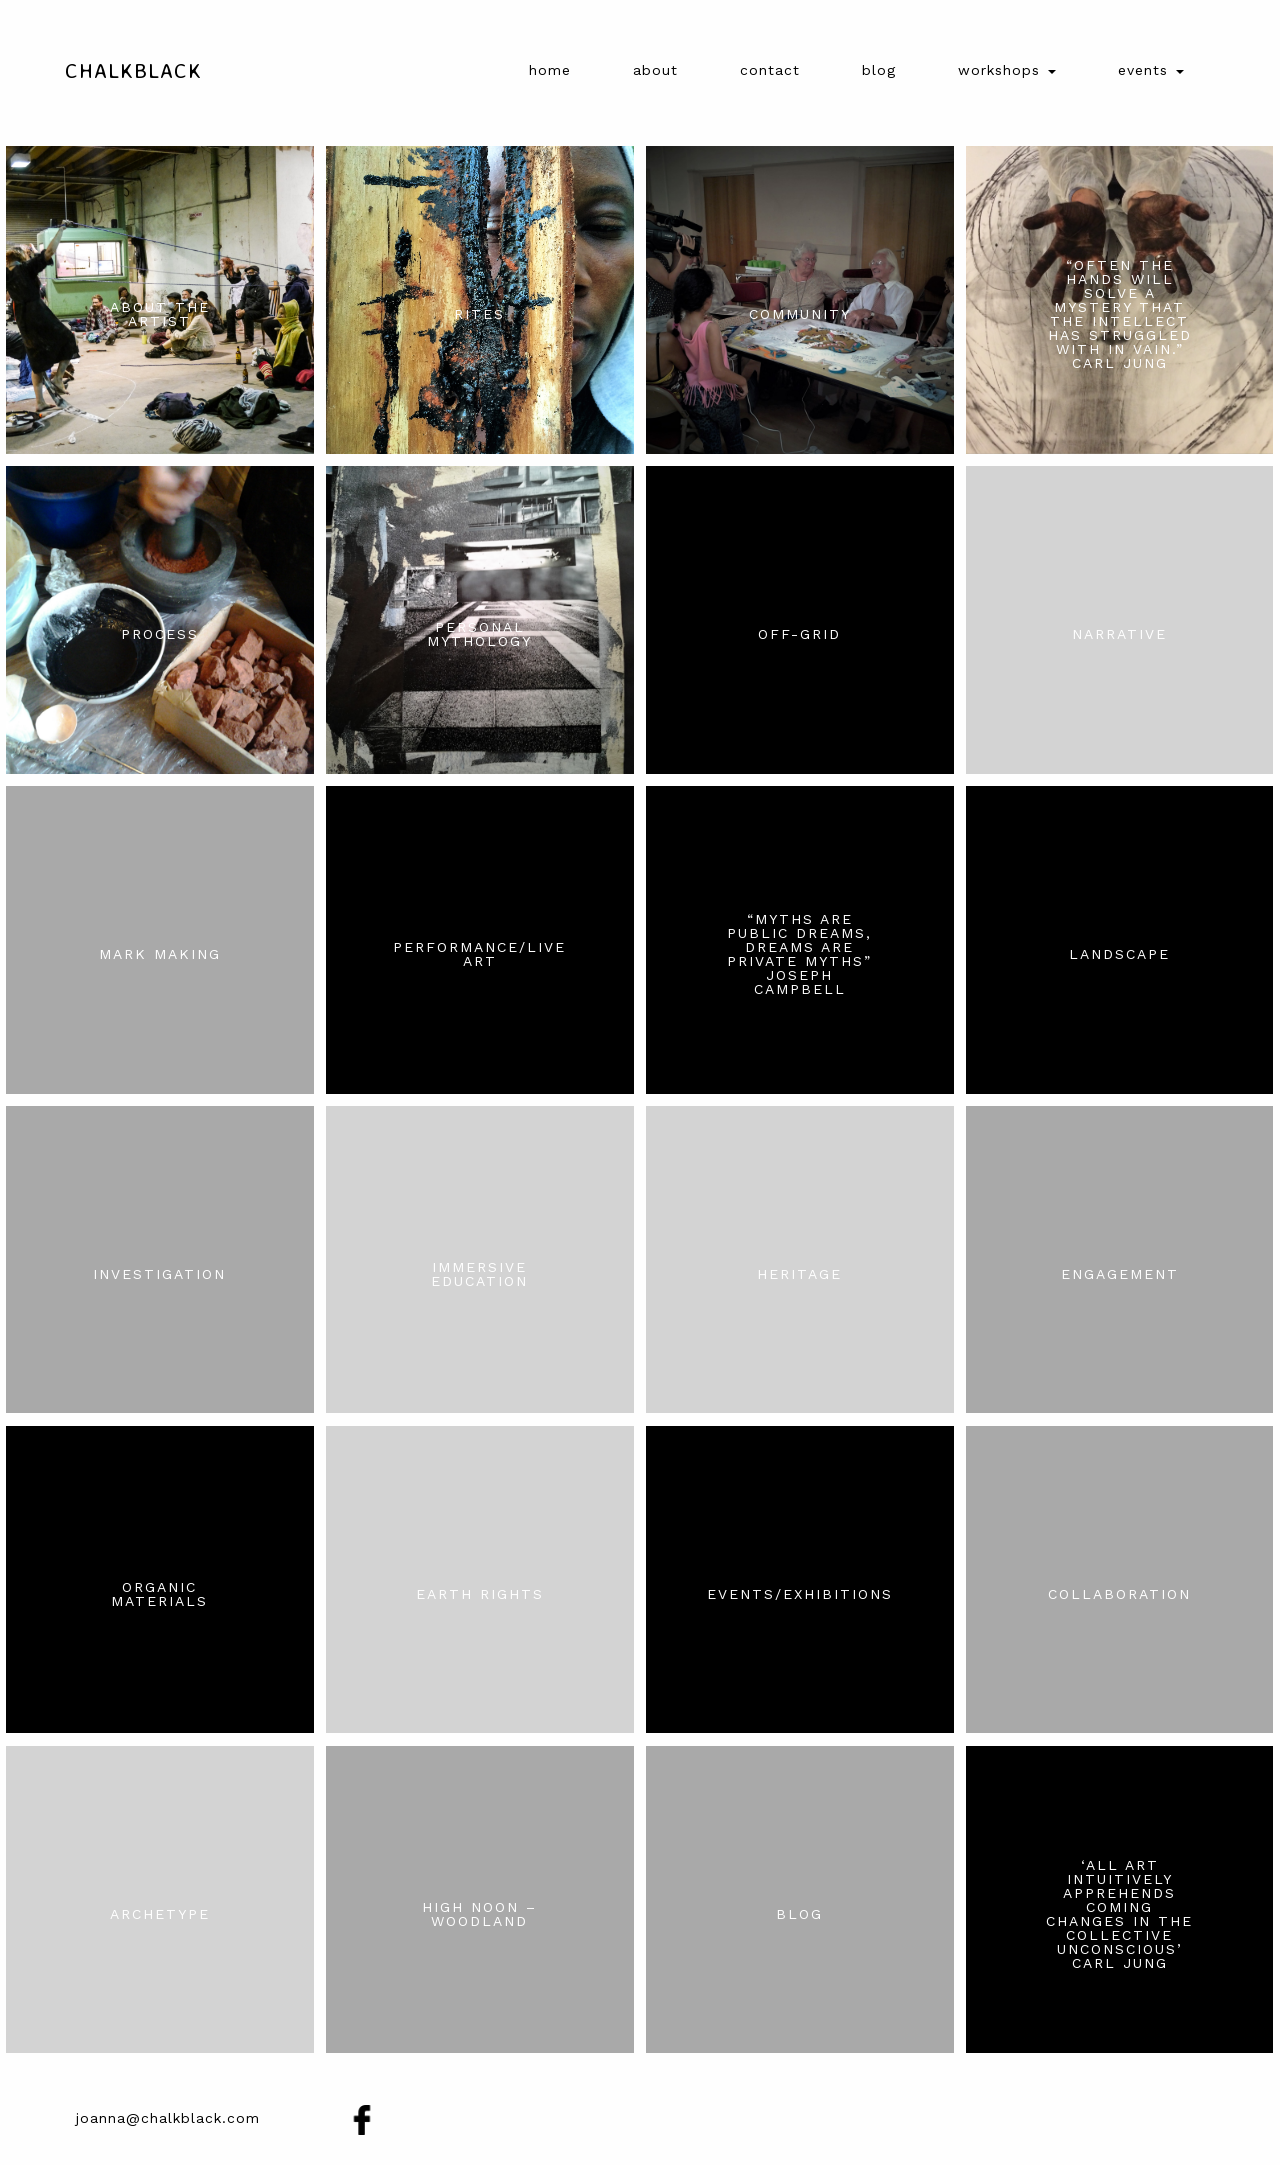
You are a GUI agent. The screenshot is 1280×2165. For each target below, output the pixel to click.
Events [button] (1151, 70)
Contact (770, 70)
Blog (879, 70)
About (655, 70)
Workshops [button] (1007, 70)
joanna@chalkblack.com (168, 2118)
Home (550, 70)
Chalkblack (133, 70)
